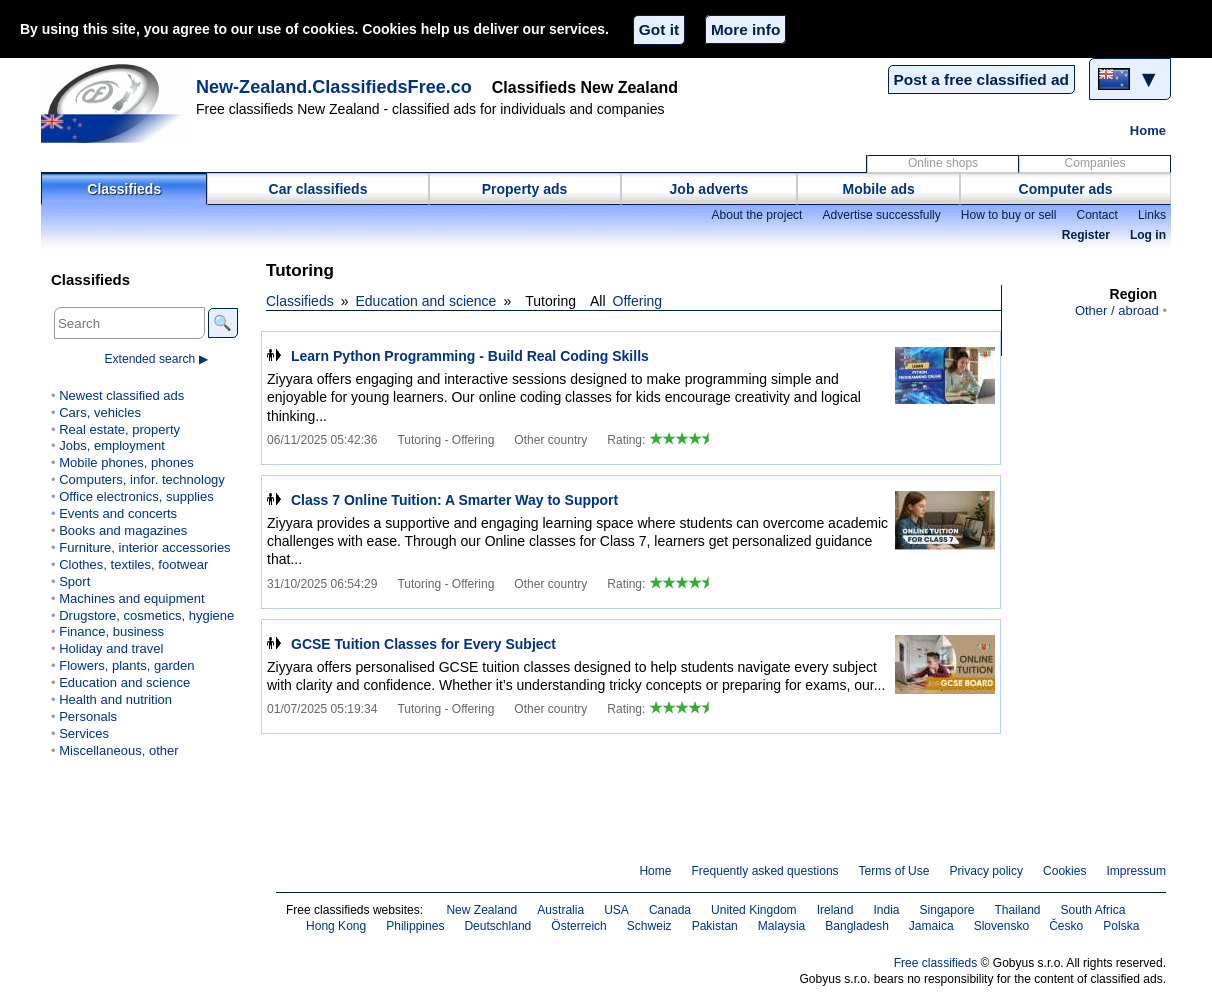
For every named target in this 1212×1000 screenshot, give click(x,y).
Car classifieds (318, 189)
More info (745, 29)
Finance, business (111, 631)
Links (1152, 215)
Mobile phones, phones (126, 462)
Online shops (943, 163)
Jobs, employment (112, 445)
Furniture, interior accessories (144, 547)
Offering (638, 301)
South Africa (1093, 910)
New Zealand (481, 910)
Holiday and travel (111, 648)
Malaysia (781, 926)
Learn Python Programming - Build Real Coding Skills (470, 356)
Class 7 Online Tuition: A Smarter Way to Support (454, 500)
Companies (1095, 163)
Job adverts (709, 189)
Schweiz (649, 926)
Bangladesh (857, 926)
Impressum (1137, 871)
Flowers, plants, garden (126, 665)
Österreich (579, 926)
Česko (1066, 926)
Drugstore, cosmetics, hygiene (146, 615)
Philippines (415, 926)
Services (84, 733)
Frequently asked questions (764, 871)
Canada (670, 910)
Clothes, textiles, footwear (133, 564)
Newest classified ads (121, 395)
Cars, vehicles (100, 412)
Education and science (426, 301)
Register (1086, 235)
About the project (756, 215)
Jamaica (931, 926)
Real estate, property (119, 429)
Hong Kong (336, 926)
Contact (1096, 215)
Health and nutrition (115, 699)
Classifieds (124, 189)
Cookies (1064, 871)
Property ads (525, 189)
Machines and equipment (131, 598)
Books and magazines (123, 530)
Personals (88, 716)
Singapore (947, 910)
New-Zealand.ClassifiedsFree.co (334, 87)
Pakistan (715, 926)
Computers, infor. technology (142, 479)
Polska (1121, 926)
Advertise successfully (881, 215)
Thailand (1017, 910)
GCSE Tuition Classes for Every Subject (423, 644)
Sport (74, 581)
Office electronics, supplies (136, 496)
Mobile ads (879, 189)
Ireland (835, 910)
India (886, 910)
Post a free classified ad (981, 79)
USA (616, 910)
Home (1148, 130)
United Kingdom (754, 910)
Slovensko (1002, 926)
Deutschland (497, 926)
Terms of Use (894, 871)
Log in (1148, 235)
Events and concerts (118, 513)
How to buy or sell (1009, 215)
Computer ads (1066, 189)
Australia (560, 910)
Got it (659, 29)
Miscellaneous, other (118, 750)
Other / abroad (1117, 310)
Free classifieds (936, 963)
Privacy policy (986, 871)
